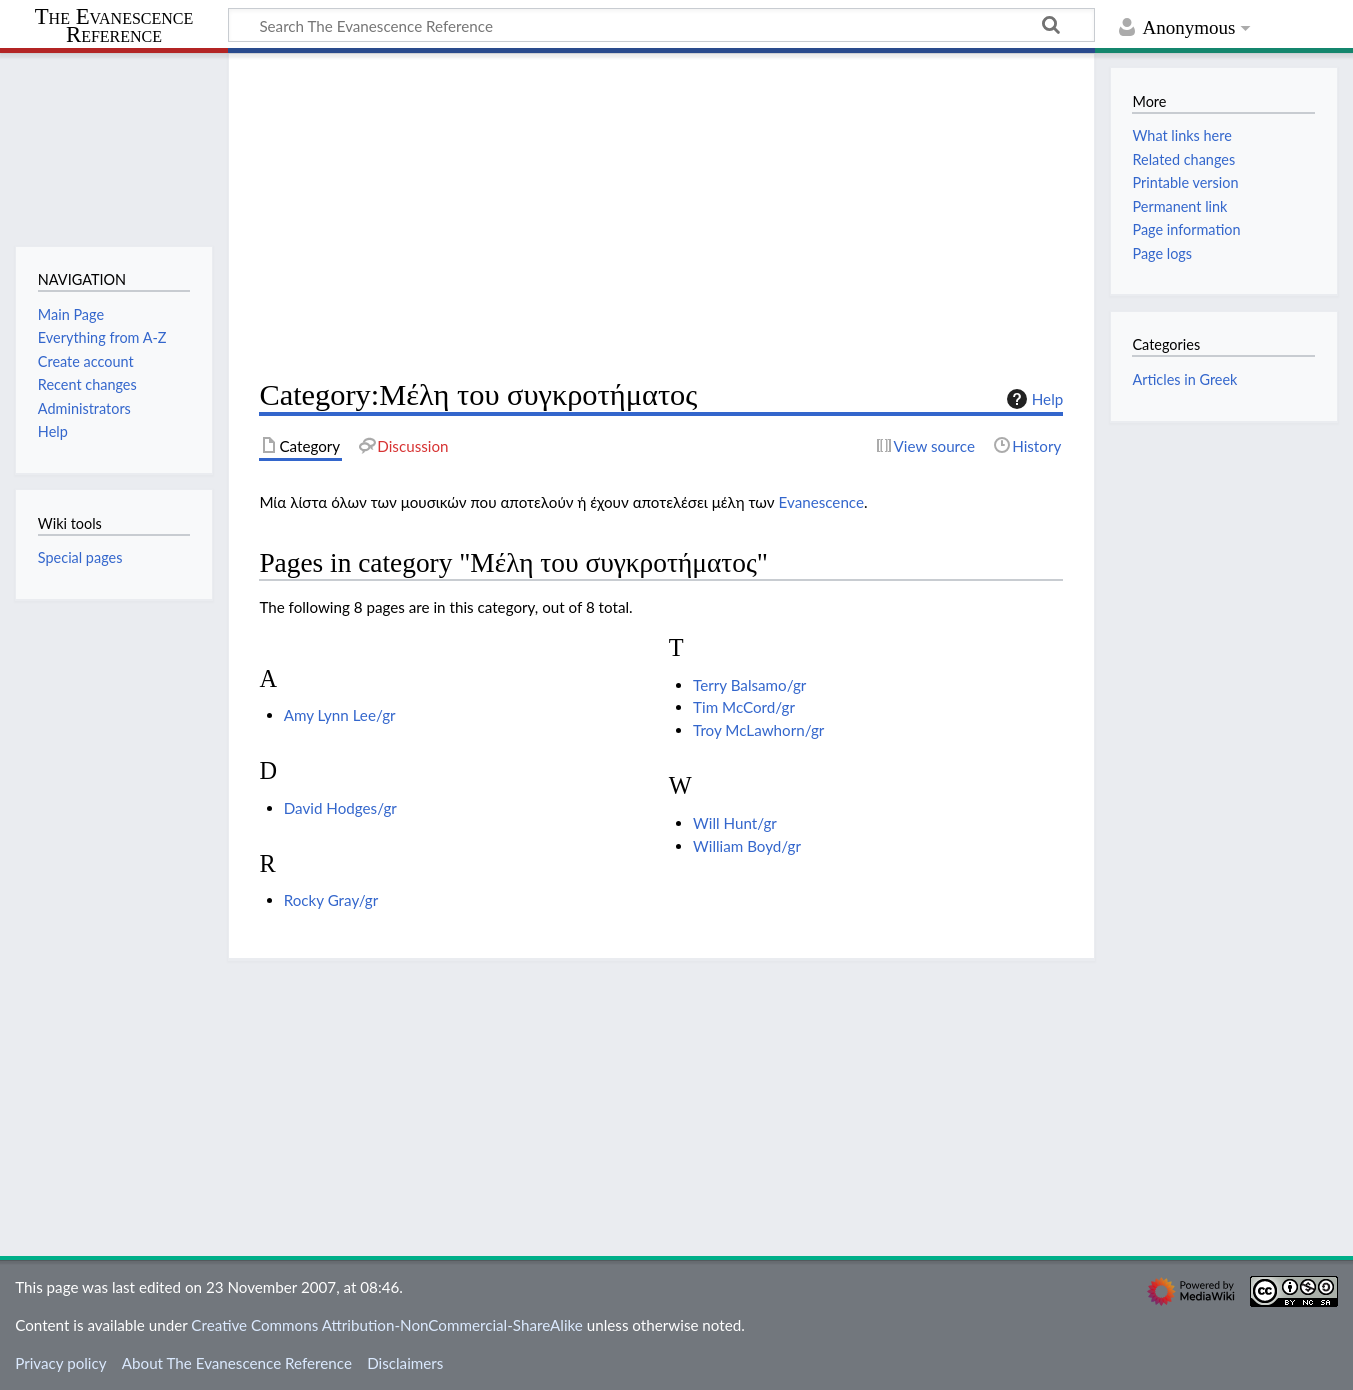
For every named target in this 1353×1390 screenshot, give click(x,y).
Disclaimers (405, 1363)
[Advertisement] (661, 216)
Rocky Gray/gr (331, 900)
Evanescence (821, 502)
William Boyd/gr (747, 846)
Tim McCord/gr (744, 707)
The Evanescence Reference (114, 26)
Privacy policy (60, 1363)
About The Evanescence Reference (237, 1363)
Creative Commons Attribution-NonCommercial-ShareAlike (387, 1325)
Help (1032, 399)
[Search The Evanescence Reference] (661, 25)
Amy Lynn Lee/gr (340, 715)
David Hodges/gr (340, 808)
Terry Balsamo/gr (749, 685)
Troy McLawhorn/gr (758, 730)
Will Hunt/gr (735, 823)
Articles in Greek (1184, 379)
